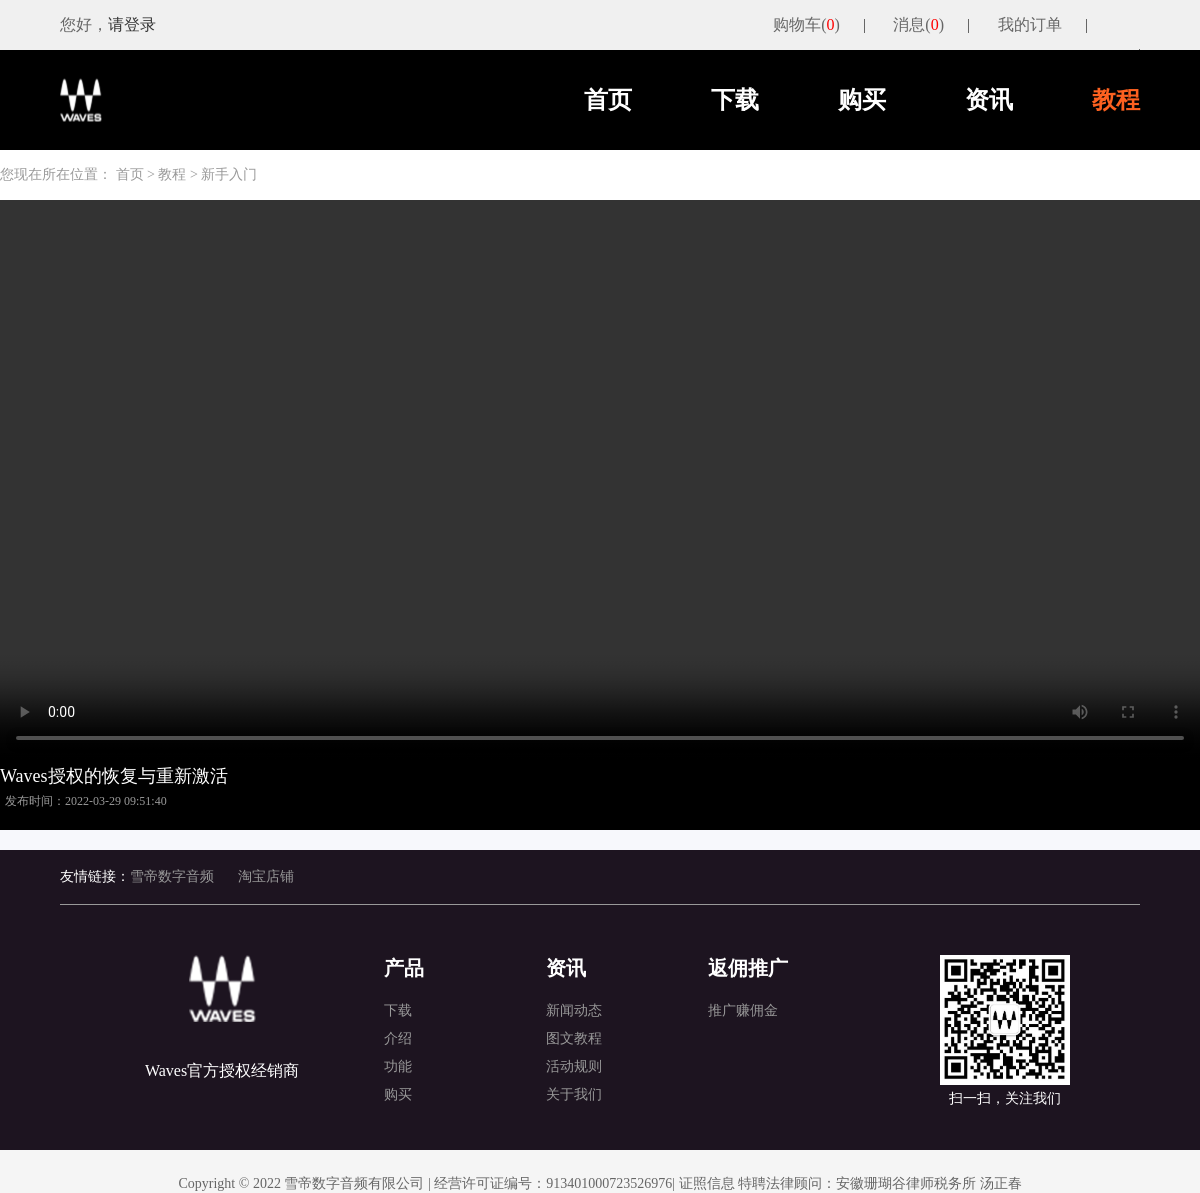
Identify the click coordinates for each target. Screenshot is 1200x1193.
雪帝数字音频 (172, 876)
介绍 (398, 1038)
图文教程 (574, 1038)
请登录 (132, 24)
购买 (862, 100)
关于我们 (574, 1094)
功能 (398, 1066)
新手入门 (229, 174)
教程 (1116, 100)
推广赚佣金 (743, 1010)
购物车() (806, 24)
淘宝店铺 (266, 876)
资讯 (989, 100)
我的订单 (1030, 24)
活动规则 (574, 1066)
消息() (918, 24)
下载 (735, 100)
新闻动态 (574, 1010)
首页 (608, 100)
